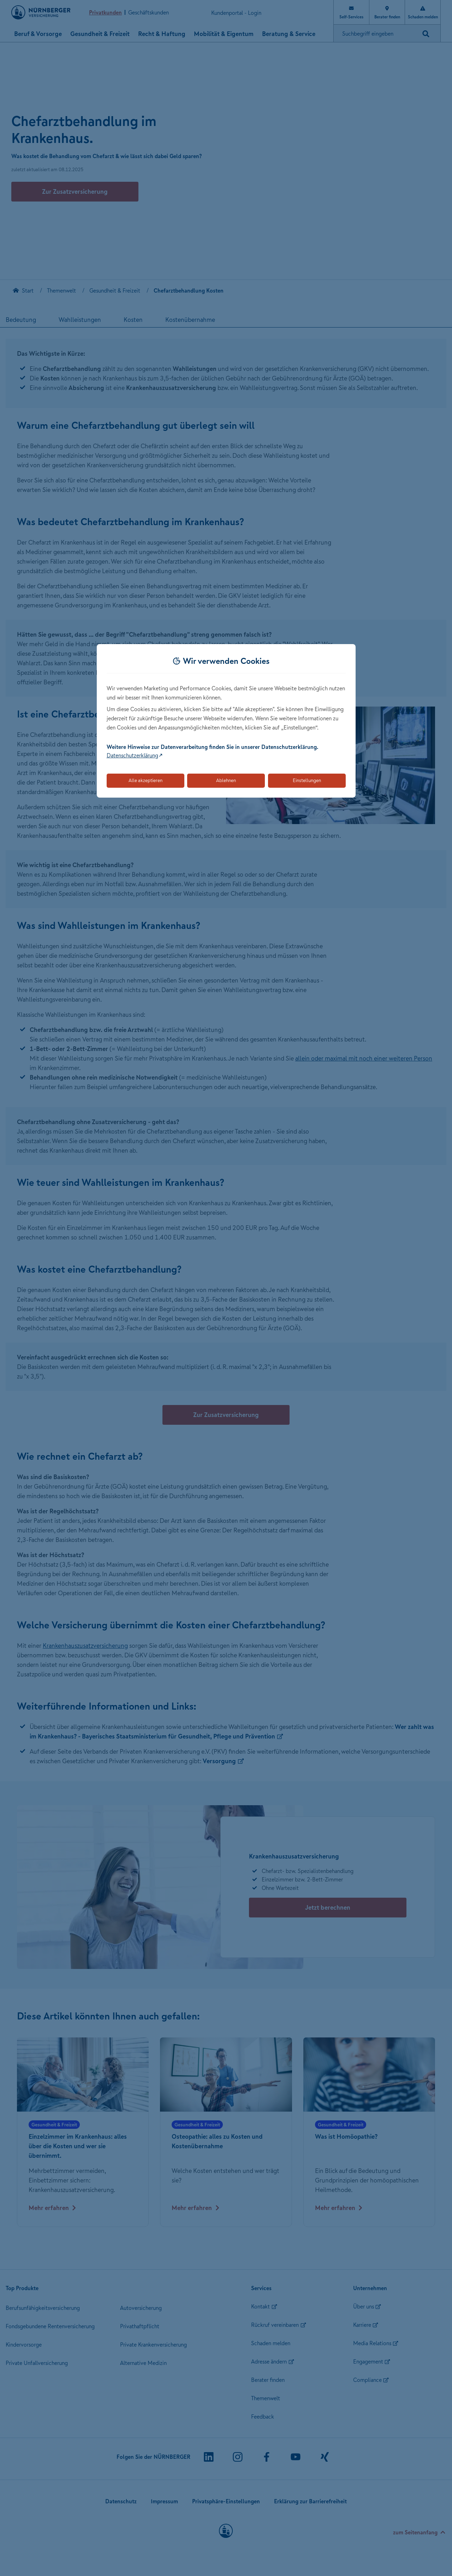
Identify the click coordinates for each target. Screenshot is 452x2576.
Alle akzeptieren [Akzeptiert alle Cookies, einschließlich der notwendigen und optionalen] (145, 780)
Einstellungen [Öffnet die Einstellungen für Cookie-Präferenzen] (307, 780)
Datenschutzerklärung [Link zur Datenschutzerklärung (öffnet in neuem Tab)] (132, 755)
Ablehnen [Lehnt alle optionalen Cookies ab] (226, 780)
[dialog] (226, 721)
